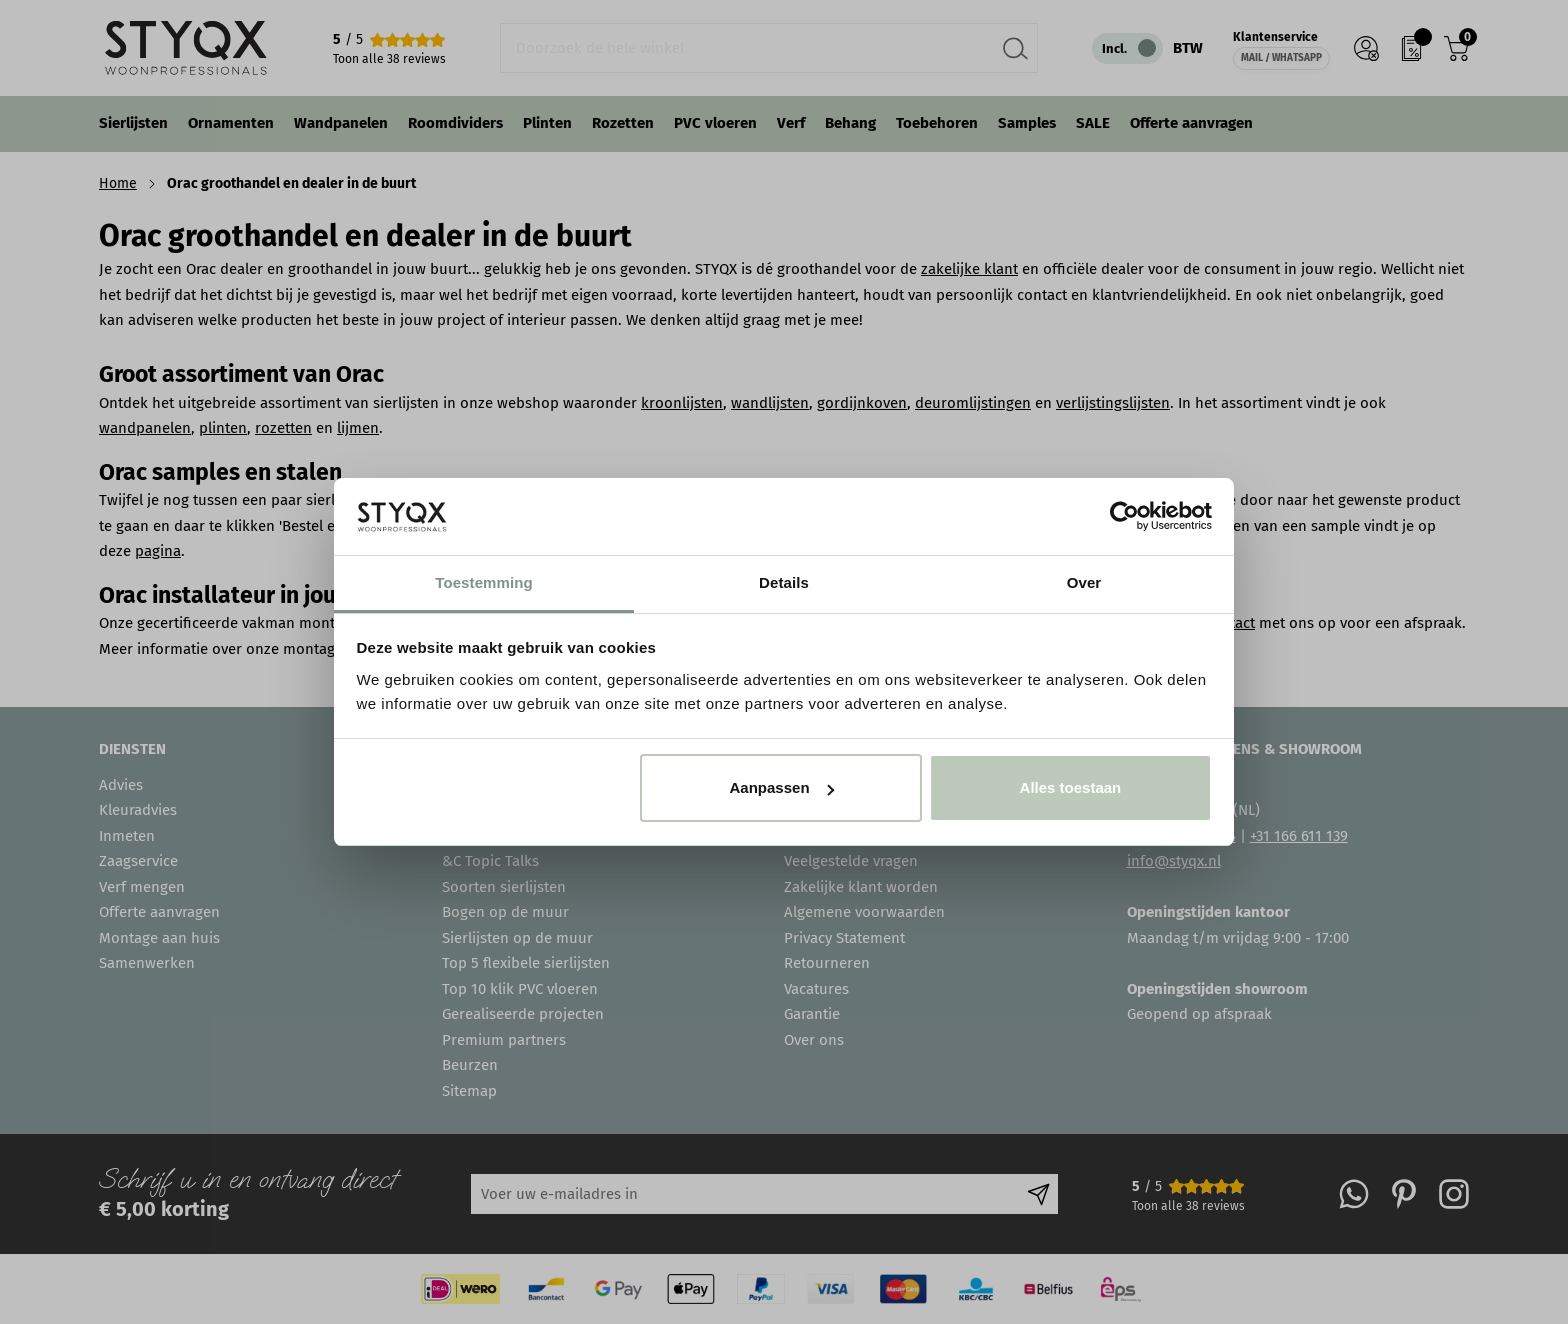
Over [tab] (1084, 582)
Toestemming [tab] (484, 582)
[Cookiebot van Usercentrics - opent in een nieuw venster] (1124, 516)
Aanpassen (782, 787)
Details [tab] (784, 582)
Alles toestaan (1071, 787)
